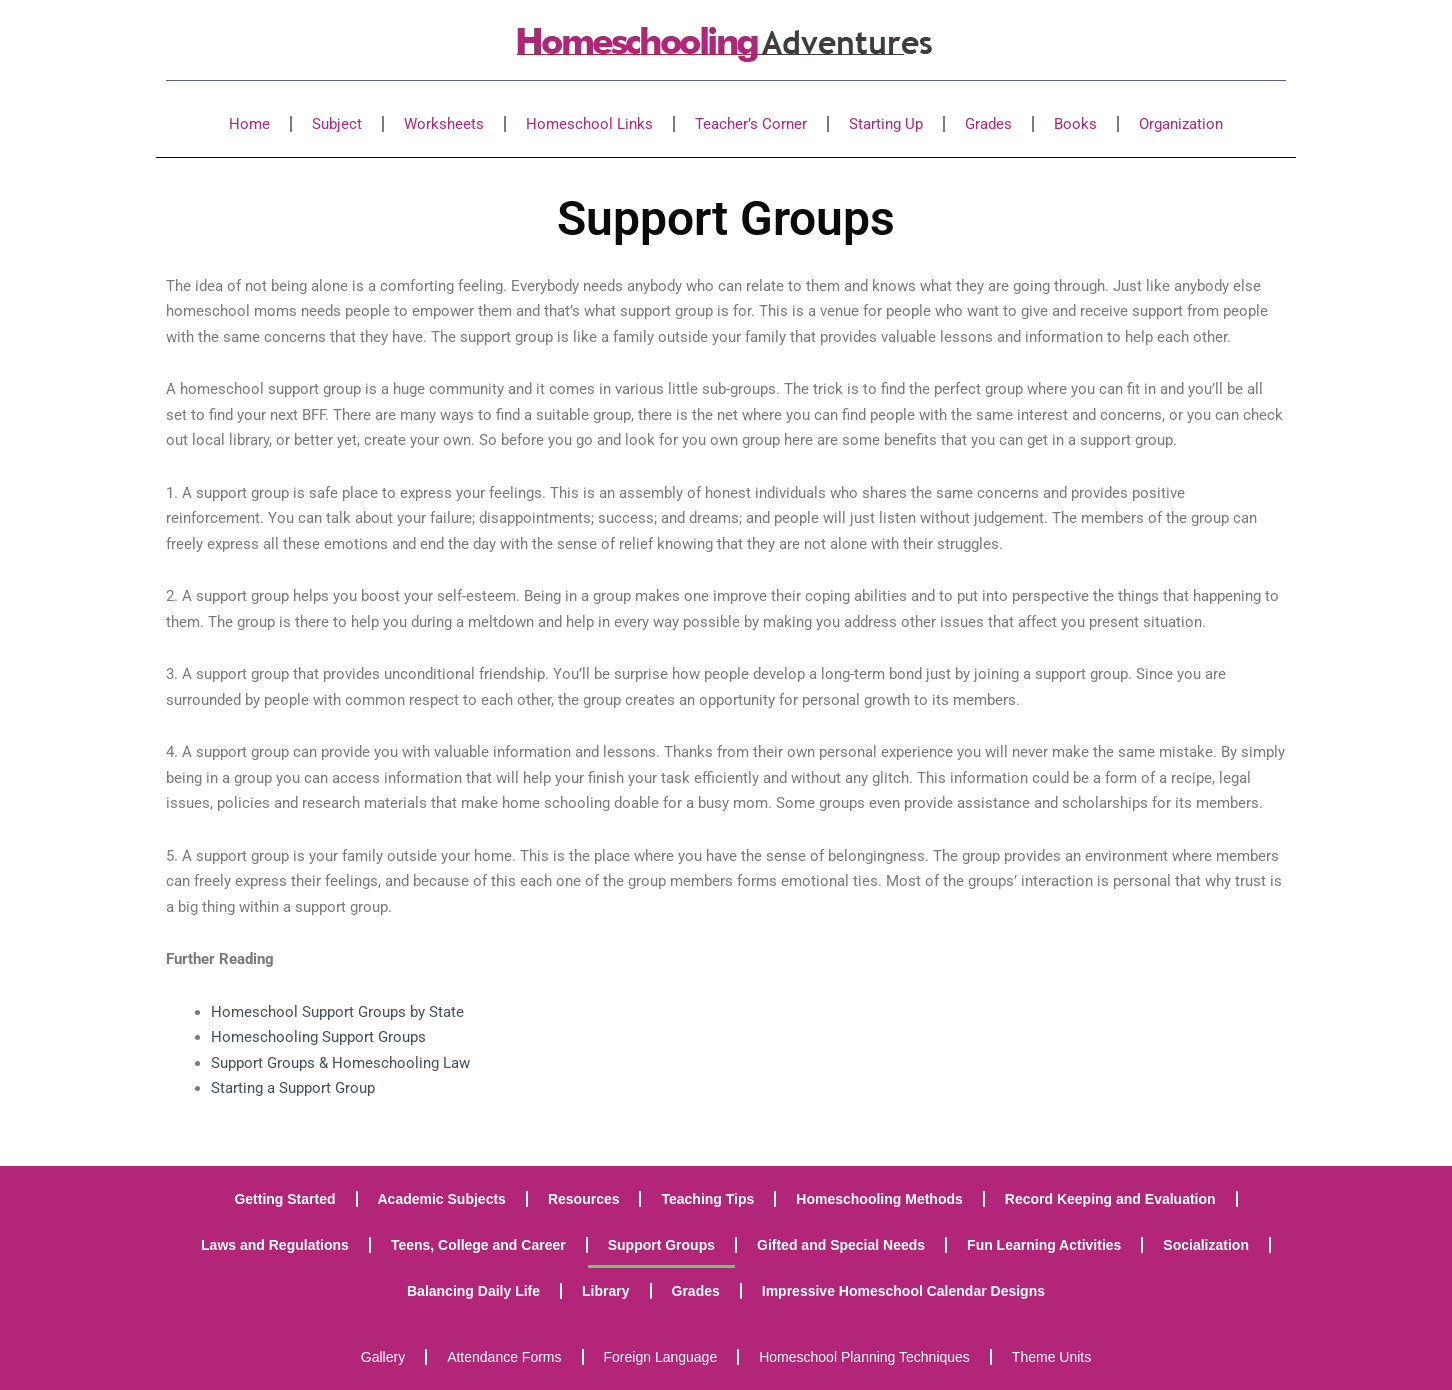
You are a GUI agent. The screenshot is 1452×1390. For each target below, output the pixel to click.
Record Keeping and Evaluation (1110, 1199)
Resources (584, 1199)
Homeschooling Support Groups (318, 1037)
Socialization (1206, 1245)
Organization (1181, 124)
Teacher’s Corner (751, 124)
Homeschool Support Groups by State (337, 1012)
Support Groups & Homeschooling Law (340, 1063)
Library (605, 1291)
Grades (988, 124)
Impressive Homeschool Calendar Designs (903, 1291)
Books (1075, 124)
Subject (337, 124)
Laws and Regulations (275, 1245)
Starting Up (886, 124)
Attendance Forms (504, 1357)
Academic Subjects (442, 1199)
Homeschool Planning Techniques (864, 1357)
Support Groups (661, 1245)
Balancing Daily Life (473, 1291)
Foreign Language (661, 1357)
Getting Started (284, 1199)
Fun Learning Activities (1044, 1245)
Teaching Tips (707, 1199)
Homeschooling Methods (879, 1199)
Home (249, 124)
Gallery (383, 1357)
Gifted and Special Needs (841, 1245)
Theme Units (1051, 1357)
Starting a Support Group (293, 1088)
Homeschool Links (589, 124)
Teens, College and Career (478, 1245)
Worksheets (444, 124)
